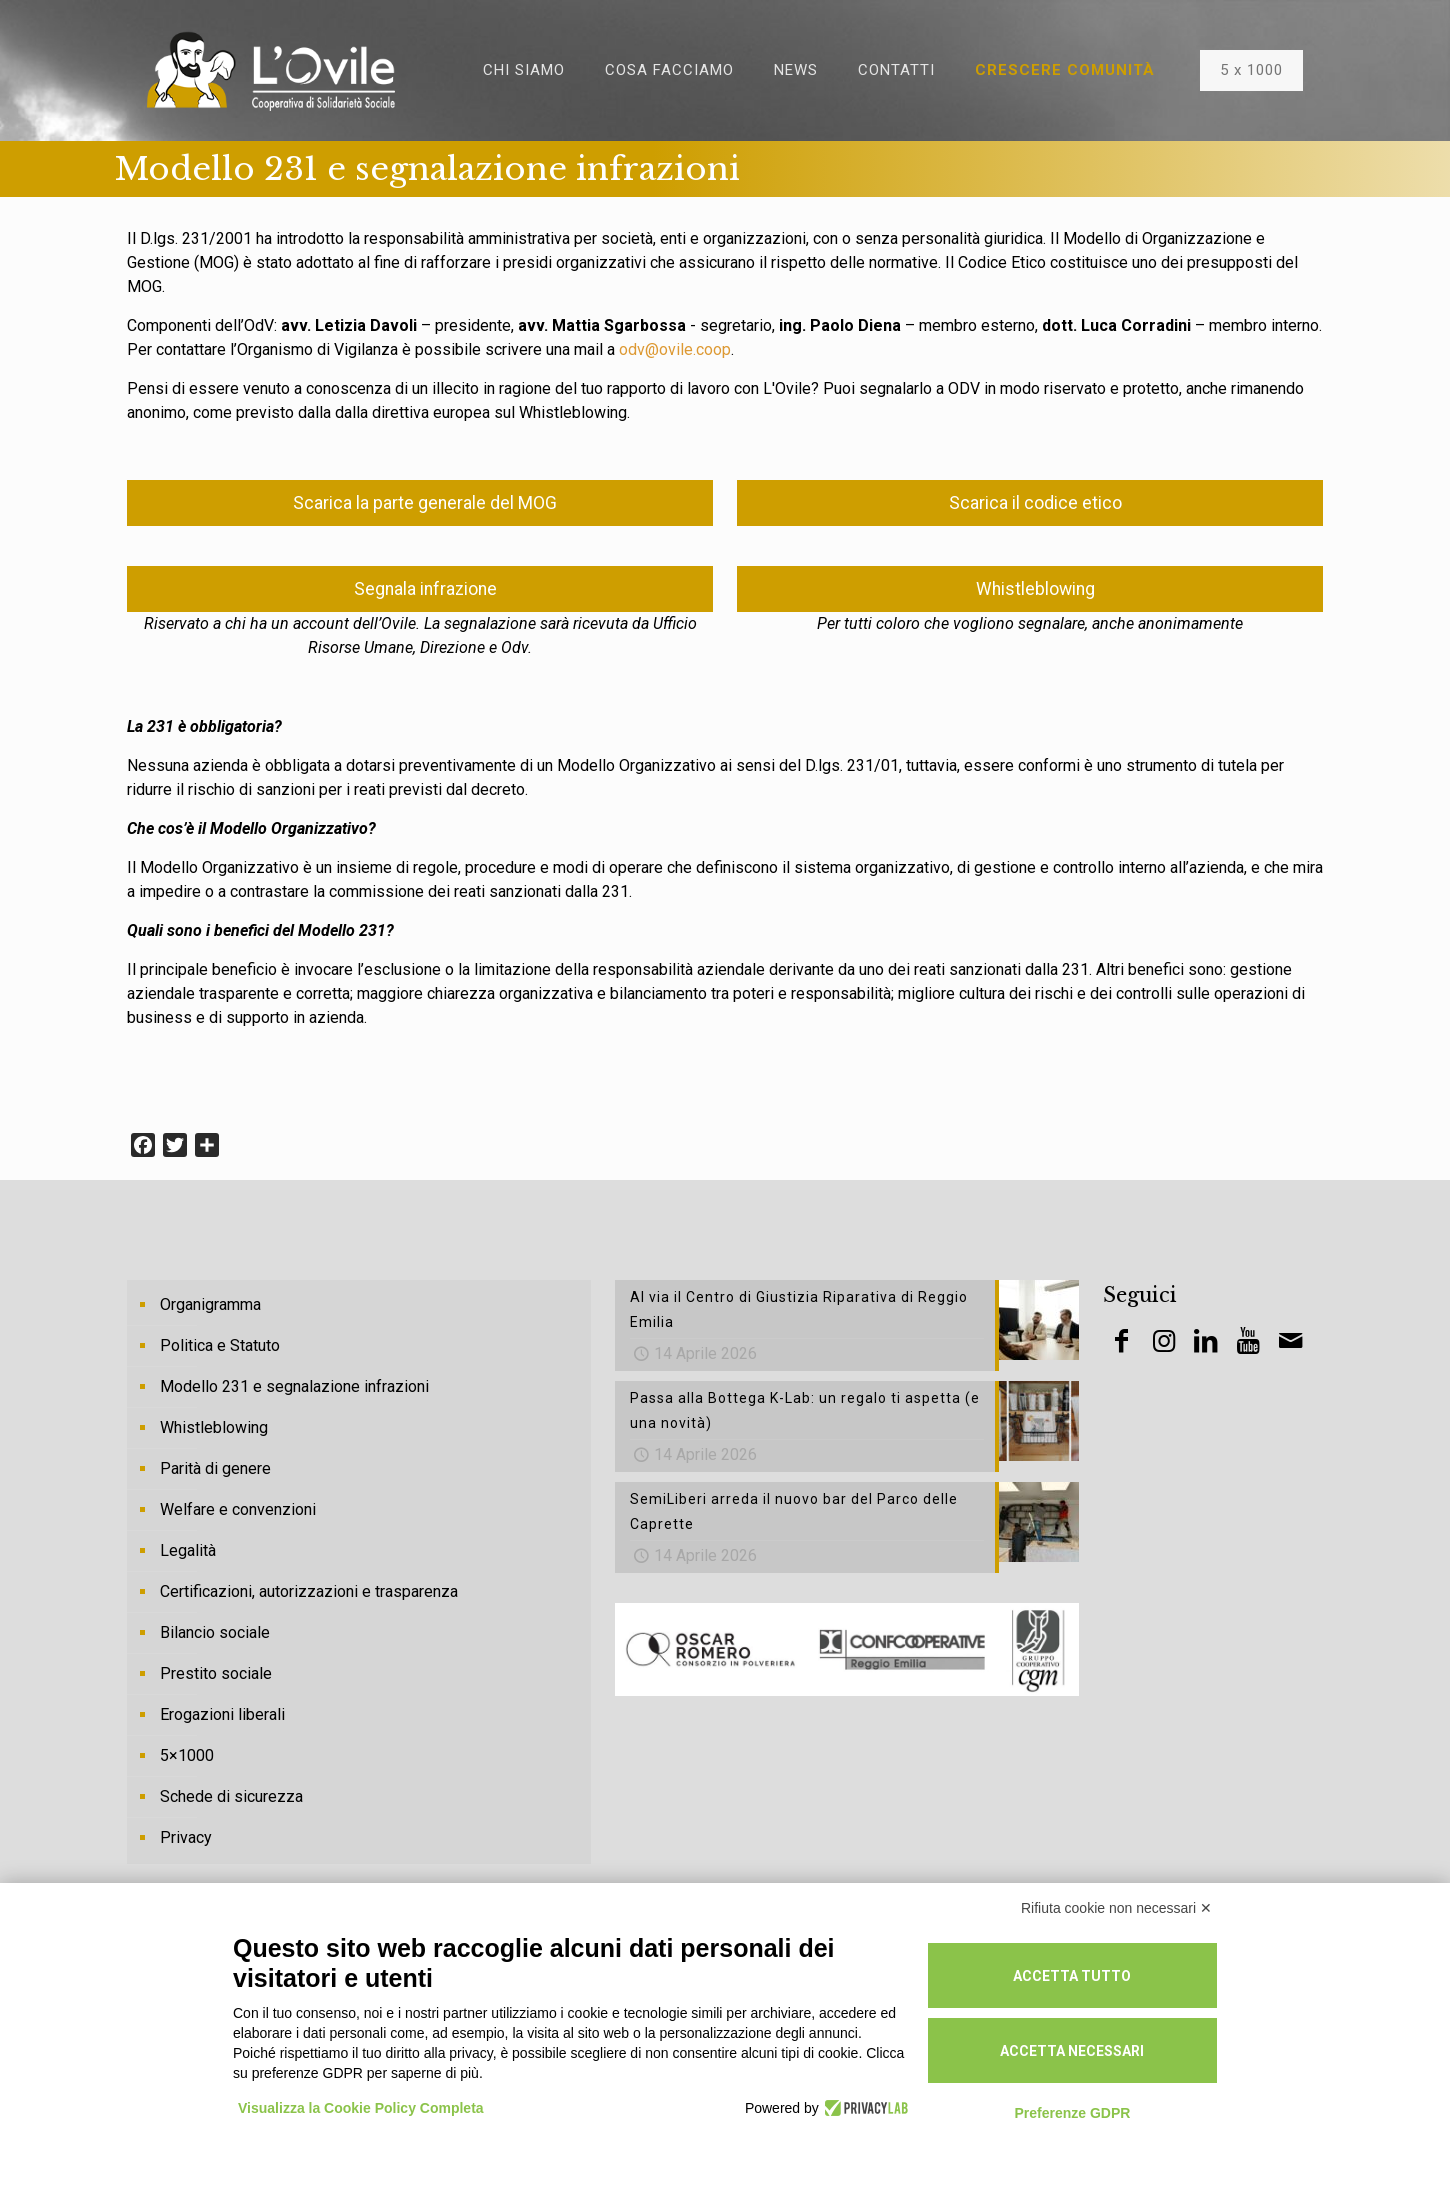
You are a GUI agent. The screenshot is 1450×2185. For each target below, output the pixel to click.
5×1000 (187, 1755)
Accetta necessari (1072, 2051)
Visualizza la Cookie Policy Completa (361, 2108)
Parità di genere (215, 1468)
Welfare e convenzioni (238, 1509)
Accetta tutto (1072, 1976)
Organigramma (210, 1304)
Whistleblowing (214, 1427)
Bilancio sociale (215, 1632)
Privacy (186, 1837)
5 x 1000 (1251, 70)
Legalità (188, 1550)
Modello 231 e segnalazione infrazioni (294, 1386)
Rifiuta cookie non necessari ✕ (1116, 1908)
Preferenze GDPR (1072, 2113)
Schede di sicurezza (231, 1796)
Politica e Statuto (220, 1345)
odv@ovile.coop (675, 349)
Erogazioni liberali (222, 1714)
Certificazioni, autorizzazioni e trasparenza (309, 1591)
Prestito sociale (216, 1673)
